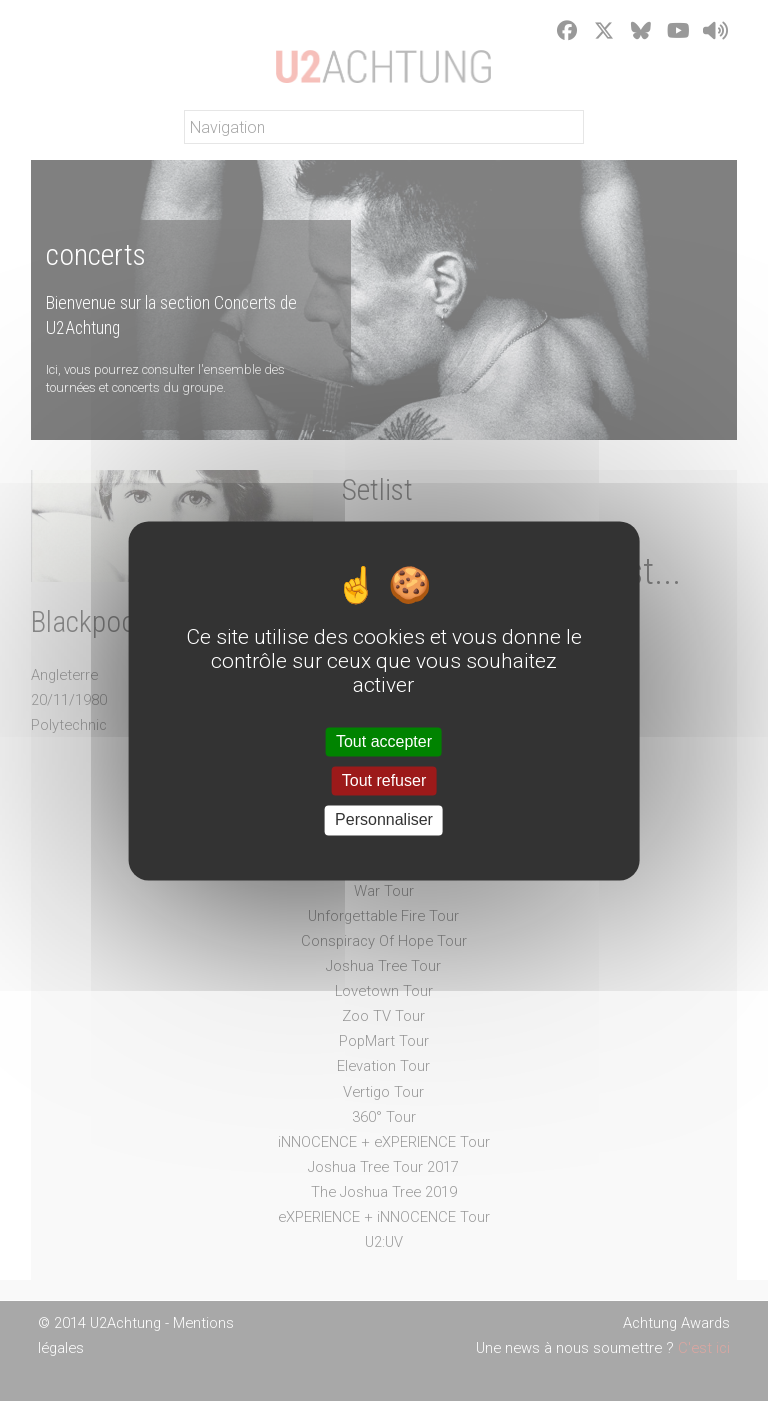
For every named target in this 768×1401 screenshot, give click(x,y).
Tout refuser (384, 781)
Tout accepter (384, 741)
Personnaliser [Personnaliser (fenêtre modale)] (384, 820)
